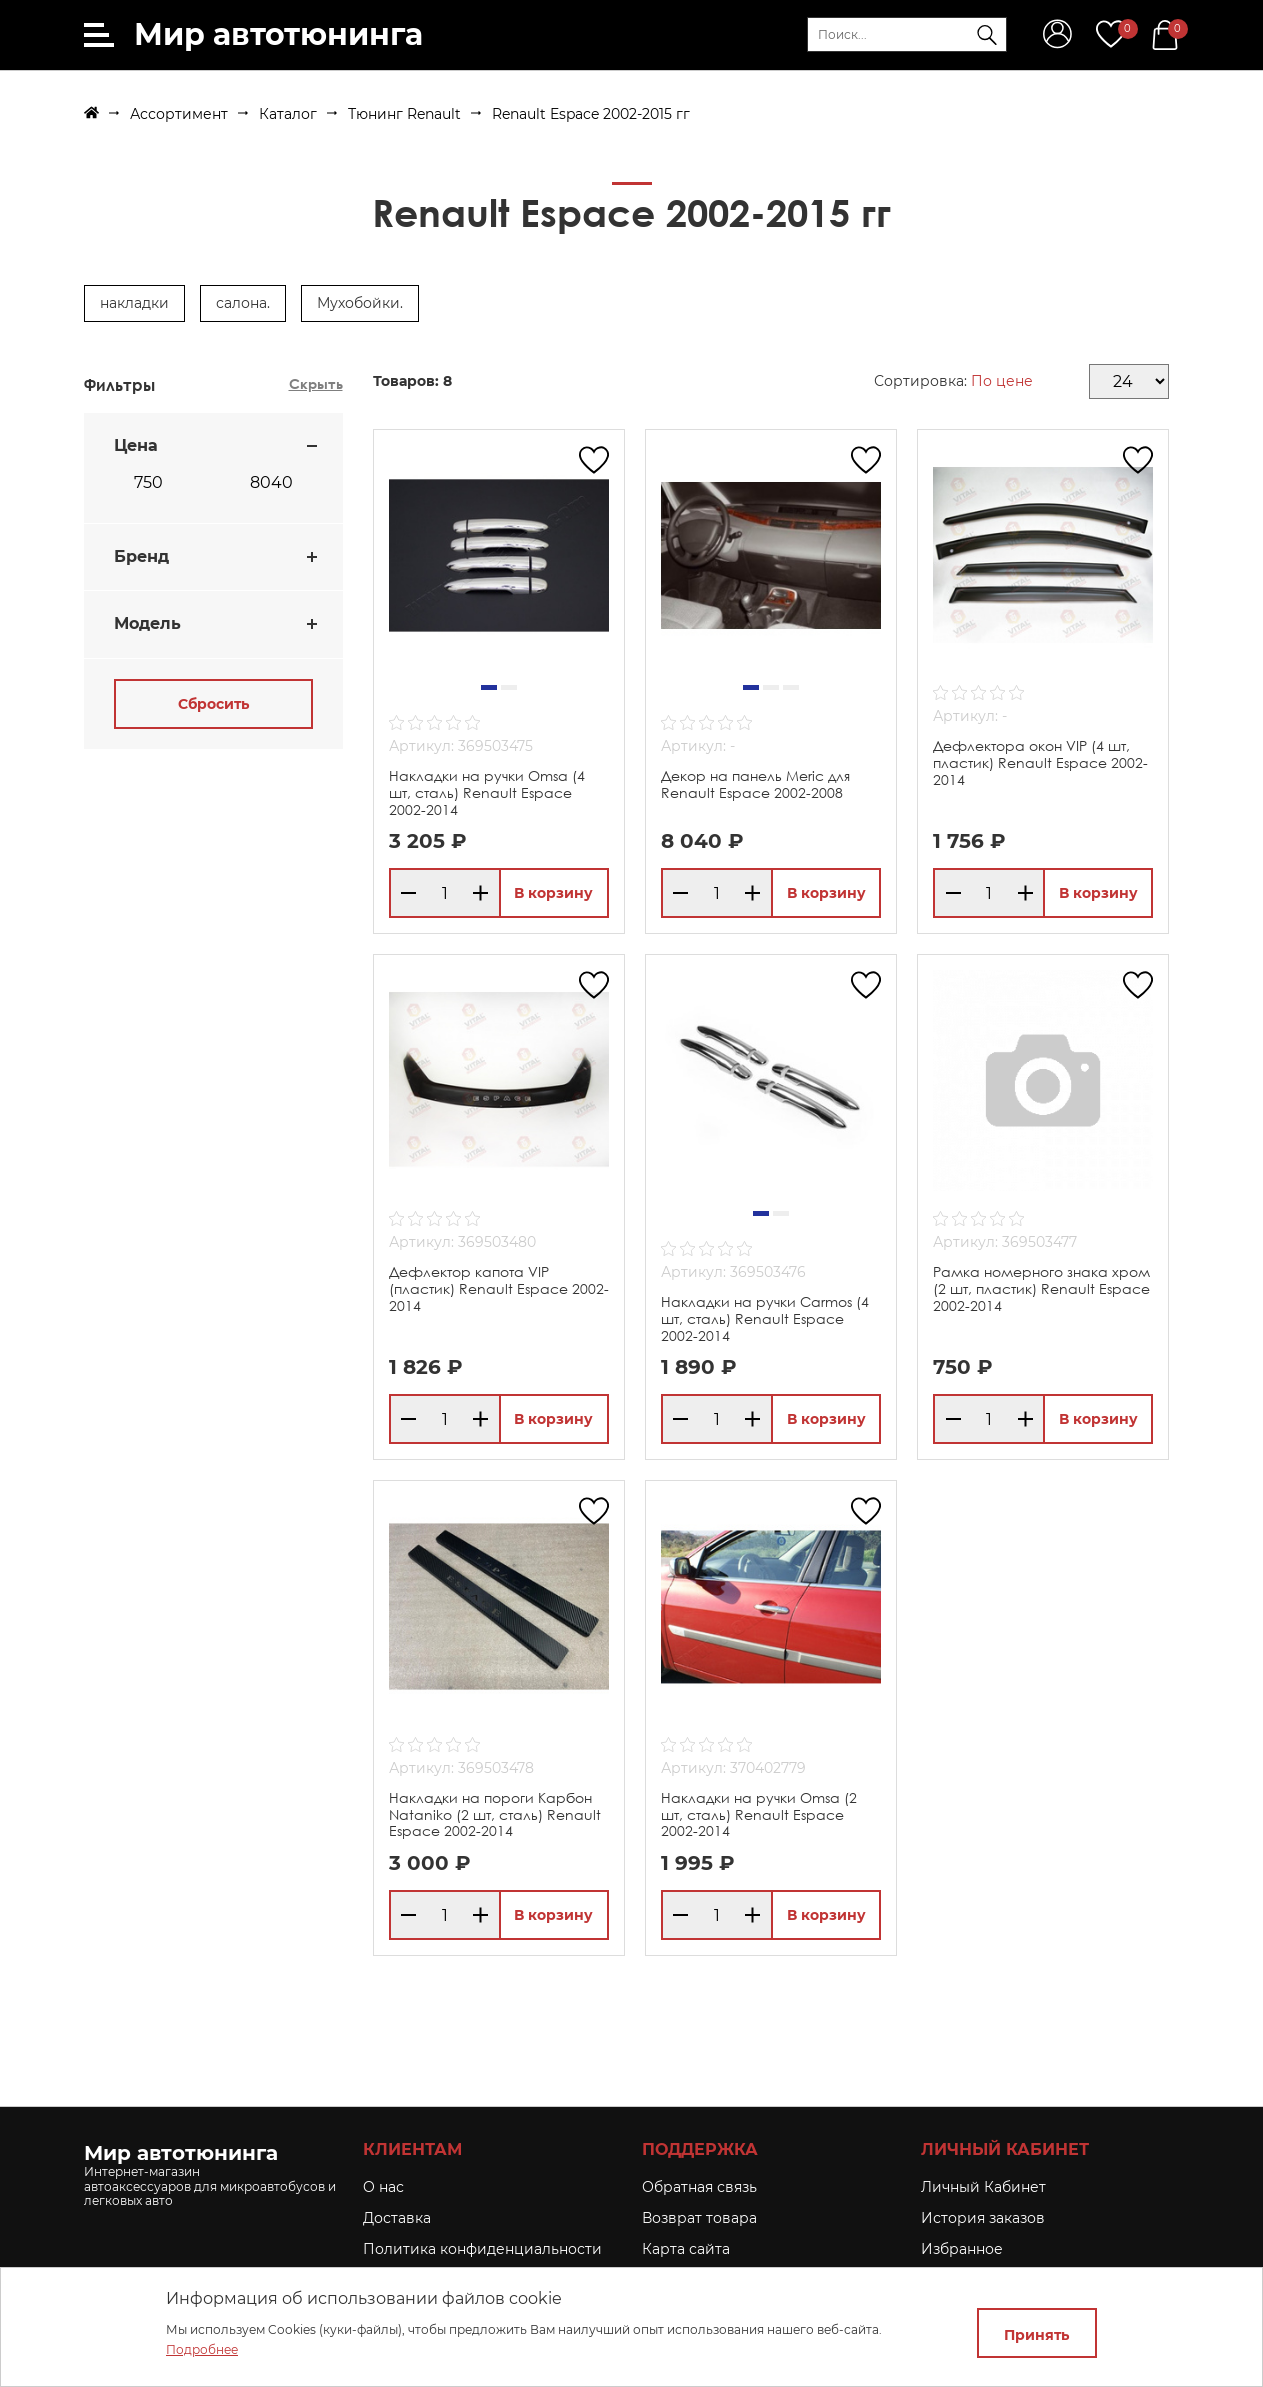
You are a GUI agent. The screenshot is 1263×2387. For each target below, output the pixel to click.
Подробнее (202, 2349)
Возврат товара (699, 2218)
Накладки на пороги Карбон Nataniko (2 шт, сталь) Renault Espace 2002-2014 (495, 1814)
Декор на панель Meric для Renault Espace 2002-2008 (755, 784)
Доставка (397, 2218)
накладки (134, 303)
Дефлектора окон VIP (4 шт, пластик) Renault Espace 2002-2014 (1040, 762)
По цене (1002, 381)
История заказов (983, 2218)
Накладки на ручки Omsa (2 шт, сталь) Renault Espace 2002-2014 (759, 1814)
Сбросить (213, 704)
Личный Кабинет (983, 2187)
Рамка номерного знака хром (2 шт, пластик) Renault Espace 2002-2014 (1041, 1288)
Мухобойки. (360, 303)
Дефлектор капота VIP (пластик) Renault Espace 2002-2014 (499, 1288)
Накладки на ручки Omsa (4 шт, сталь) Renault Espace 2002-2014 (487, 792)
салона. (243, 303)
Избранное (962, 2249)
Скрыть (316, 383)
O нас (383, 2187)
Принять (1036, 2335)
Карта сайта (686, 2249)
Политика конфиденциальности (482, 2249)
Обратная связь (699, 2187)
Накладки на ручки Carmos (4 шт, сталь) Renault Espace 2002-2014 (765, 1318)
